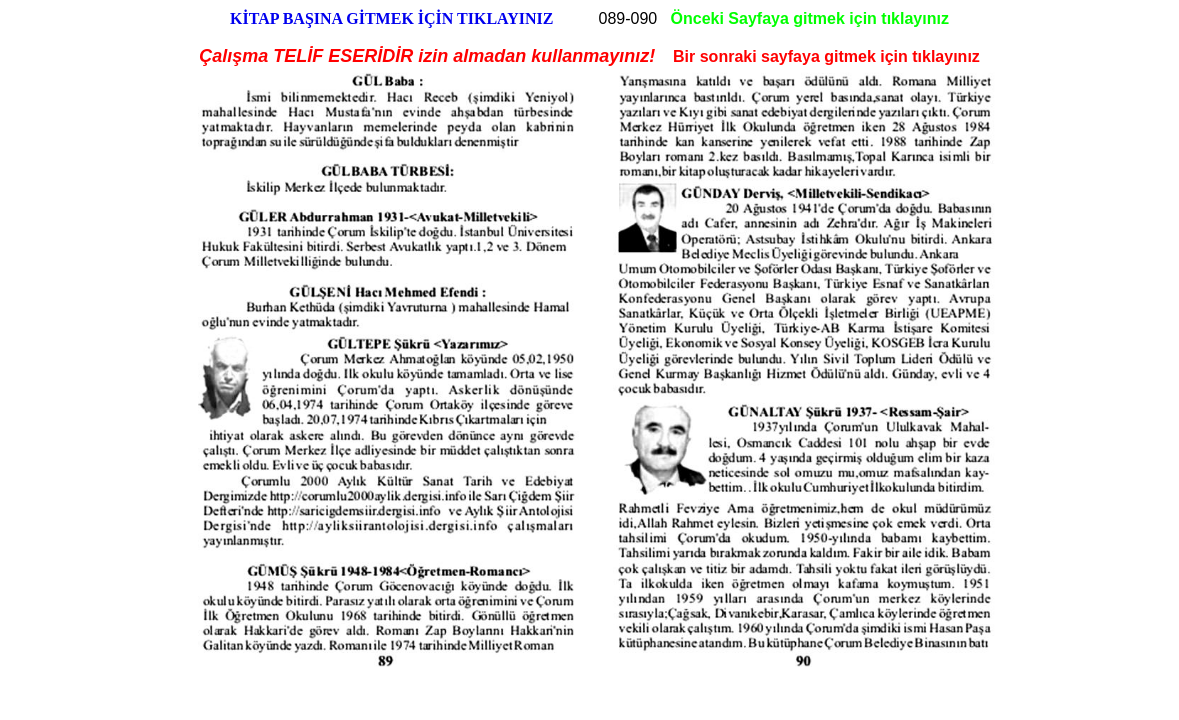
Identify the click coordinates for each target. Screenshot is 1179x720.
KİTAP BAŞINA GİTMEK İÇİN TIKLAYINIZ (391, 18)
